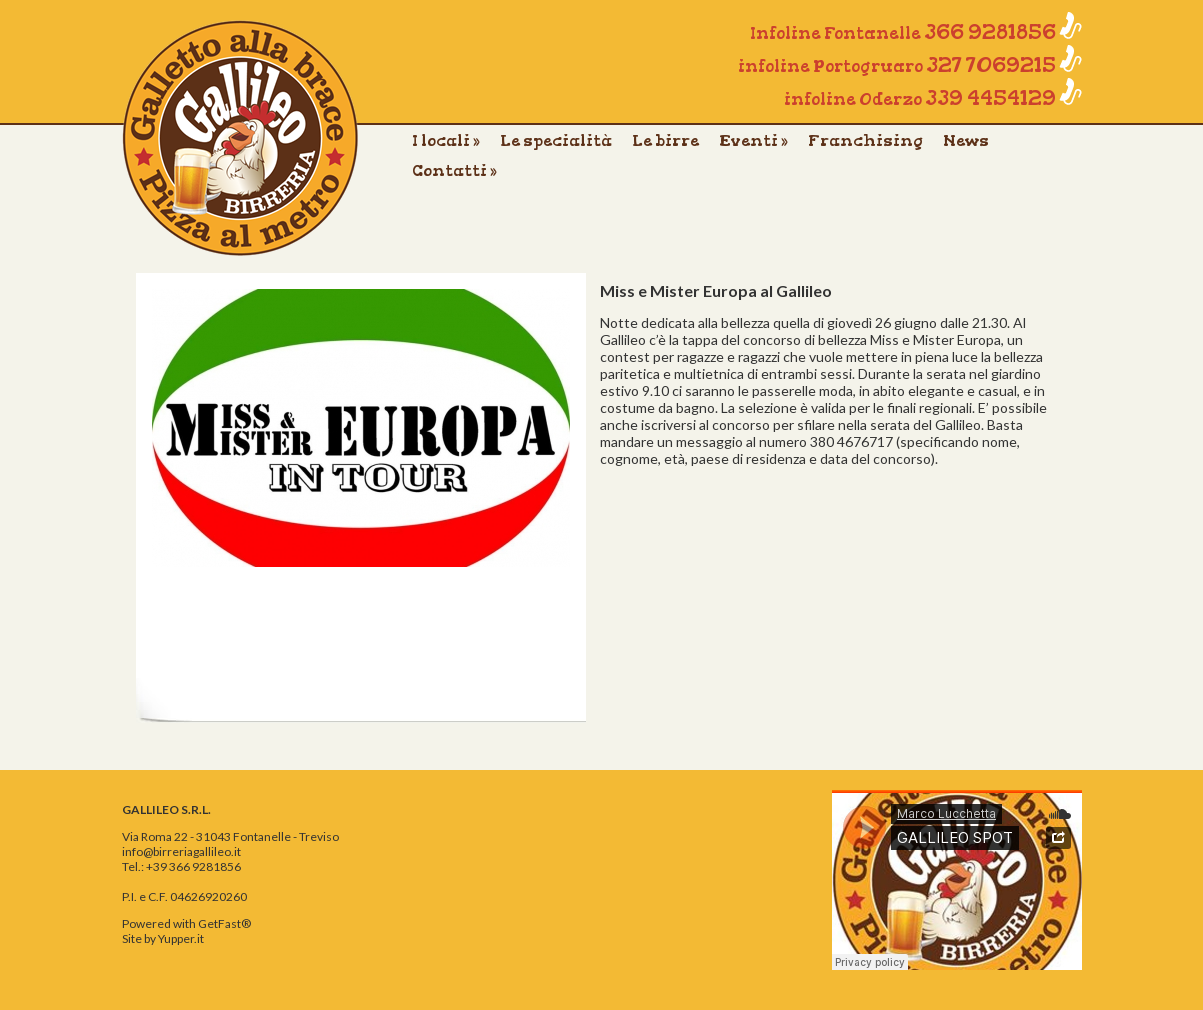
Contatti (454, 170)
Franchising (865, 140)
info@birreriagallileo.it (181, 851)
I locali (446, 140)
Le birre (665, 140)
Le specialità (556, 140)
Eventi (753, 140)
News (966, 140)
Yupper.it (181, 938)
